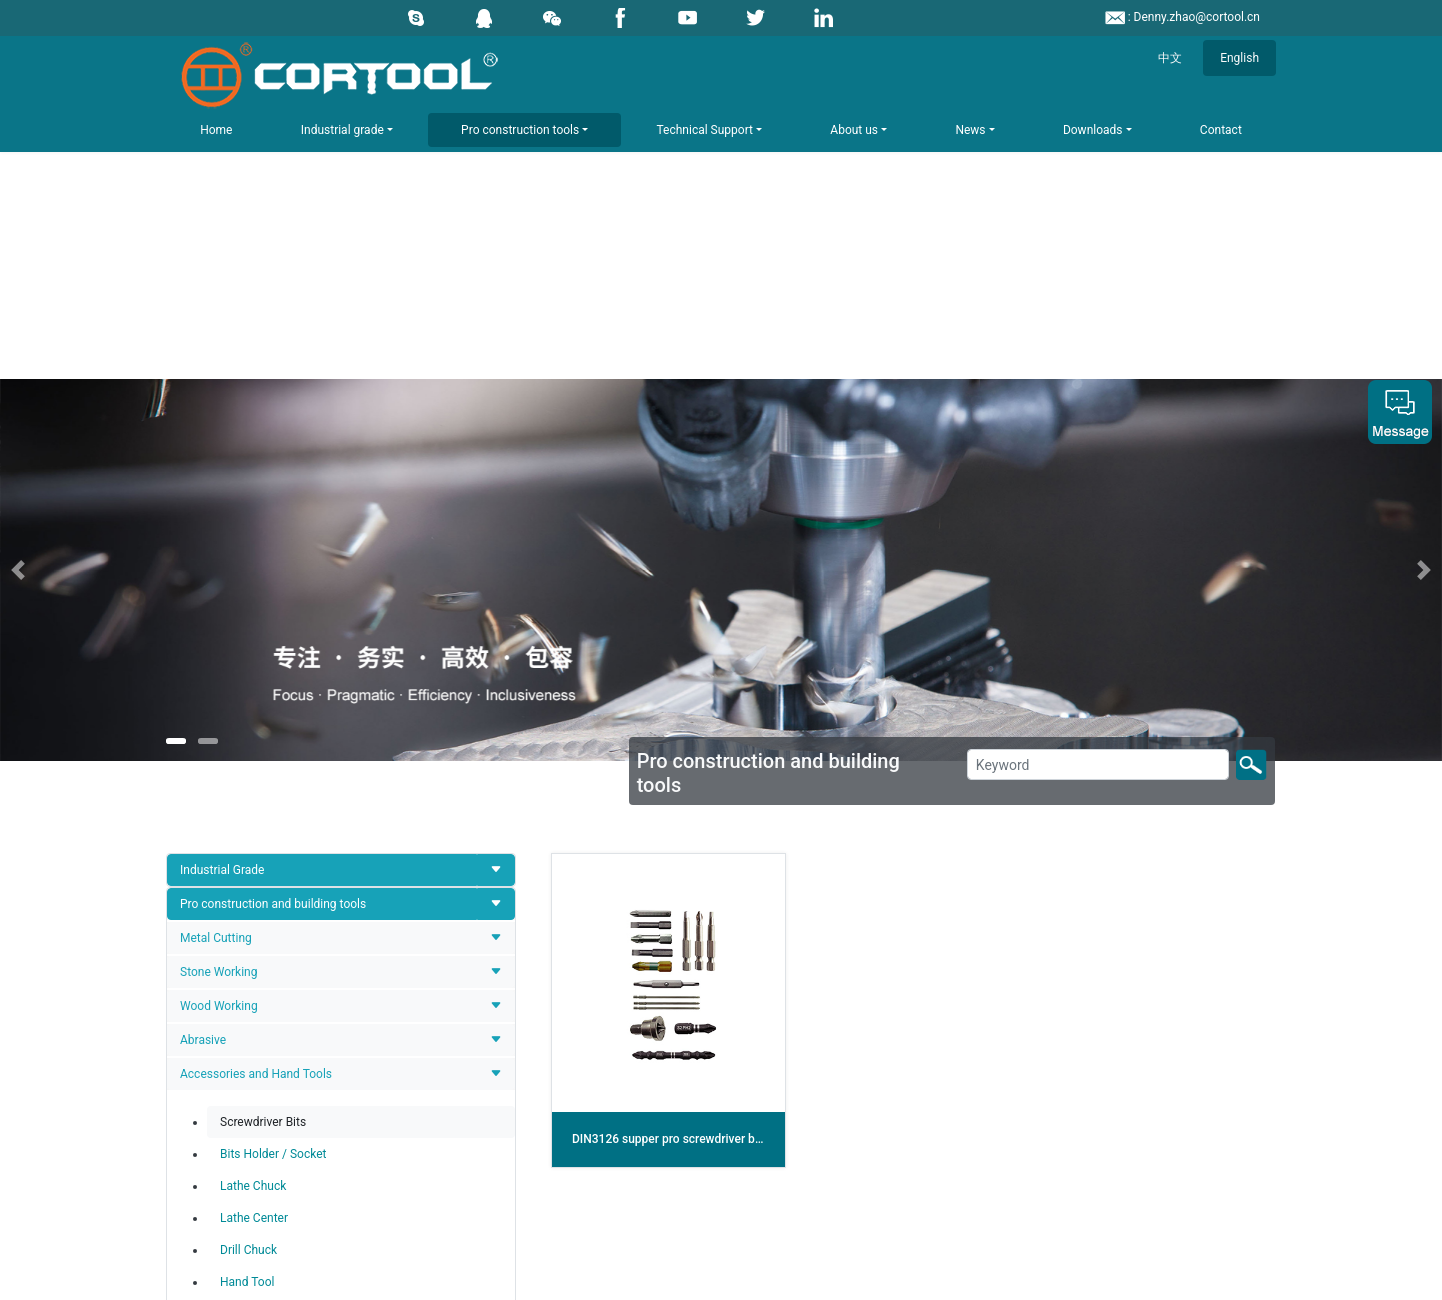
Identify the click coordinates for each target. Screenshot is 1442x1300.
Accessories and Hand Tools (256, 695)
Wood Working (219, 627)
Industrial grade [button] (342, 130)
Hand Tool (247, 903)
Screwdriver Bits (263, 743)
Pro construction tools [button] (520, 130)
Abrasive (203, 661)
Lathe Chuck (253, 807)
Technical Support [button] (705, 130)
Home (216, 130)
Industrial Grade (222, 491)
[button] (108, 191)
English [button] (1239, 58)
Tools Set (205, 954)
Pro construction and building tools (273, 525)
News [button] (970, 130)
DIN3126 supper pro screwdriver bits (670, 760)
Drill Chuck (248, 871)
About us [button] (854, 130)
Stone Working (218, 593)
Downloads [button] (1093, 130)
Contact (1221, 130)
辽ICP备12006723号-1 (833, 1280)
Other (194, 988)
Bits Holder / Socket (273, 775)
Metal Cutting (216, 559)
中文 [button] (1170, 58)
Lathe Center (254, 839)
